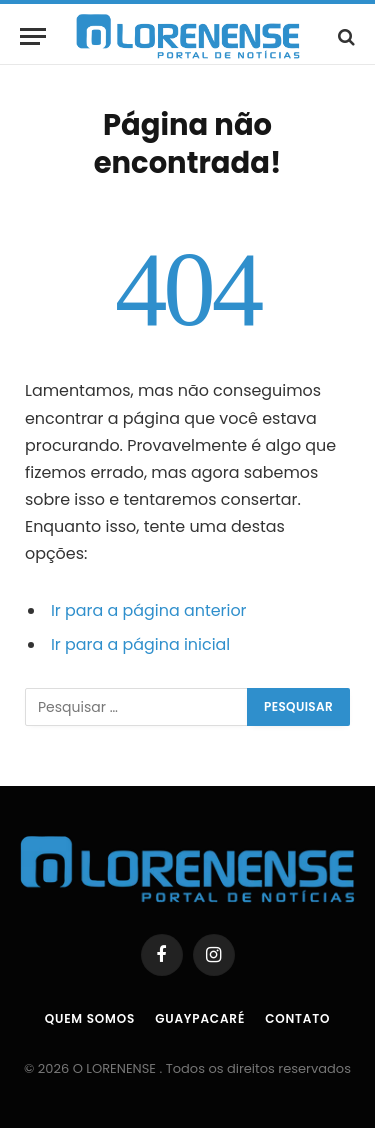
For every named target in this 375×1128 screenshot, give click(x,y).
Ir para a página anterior (149, 610)
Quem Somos (90, 1018)
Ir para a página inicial (140, 644)
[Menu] (33, 36)
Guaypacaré (200, 1018)
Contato (297, 1018)
